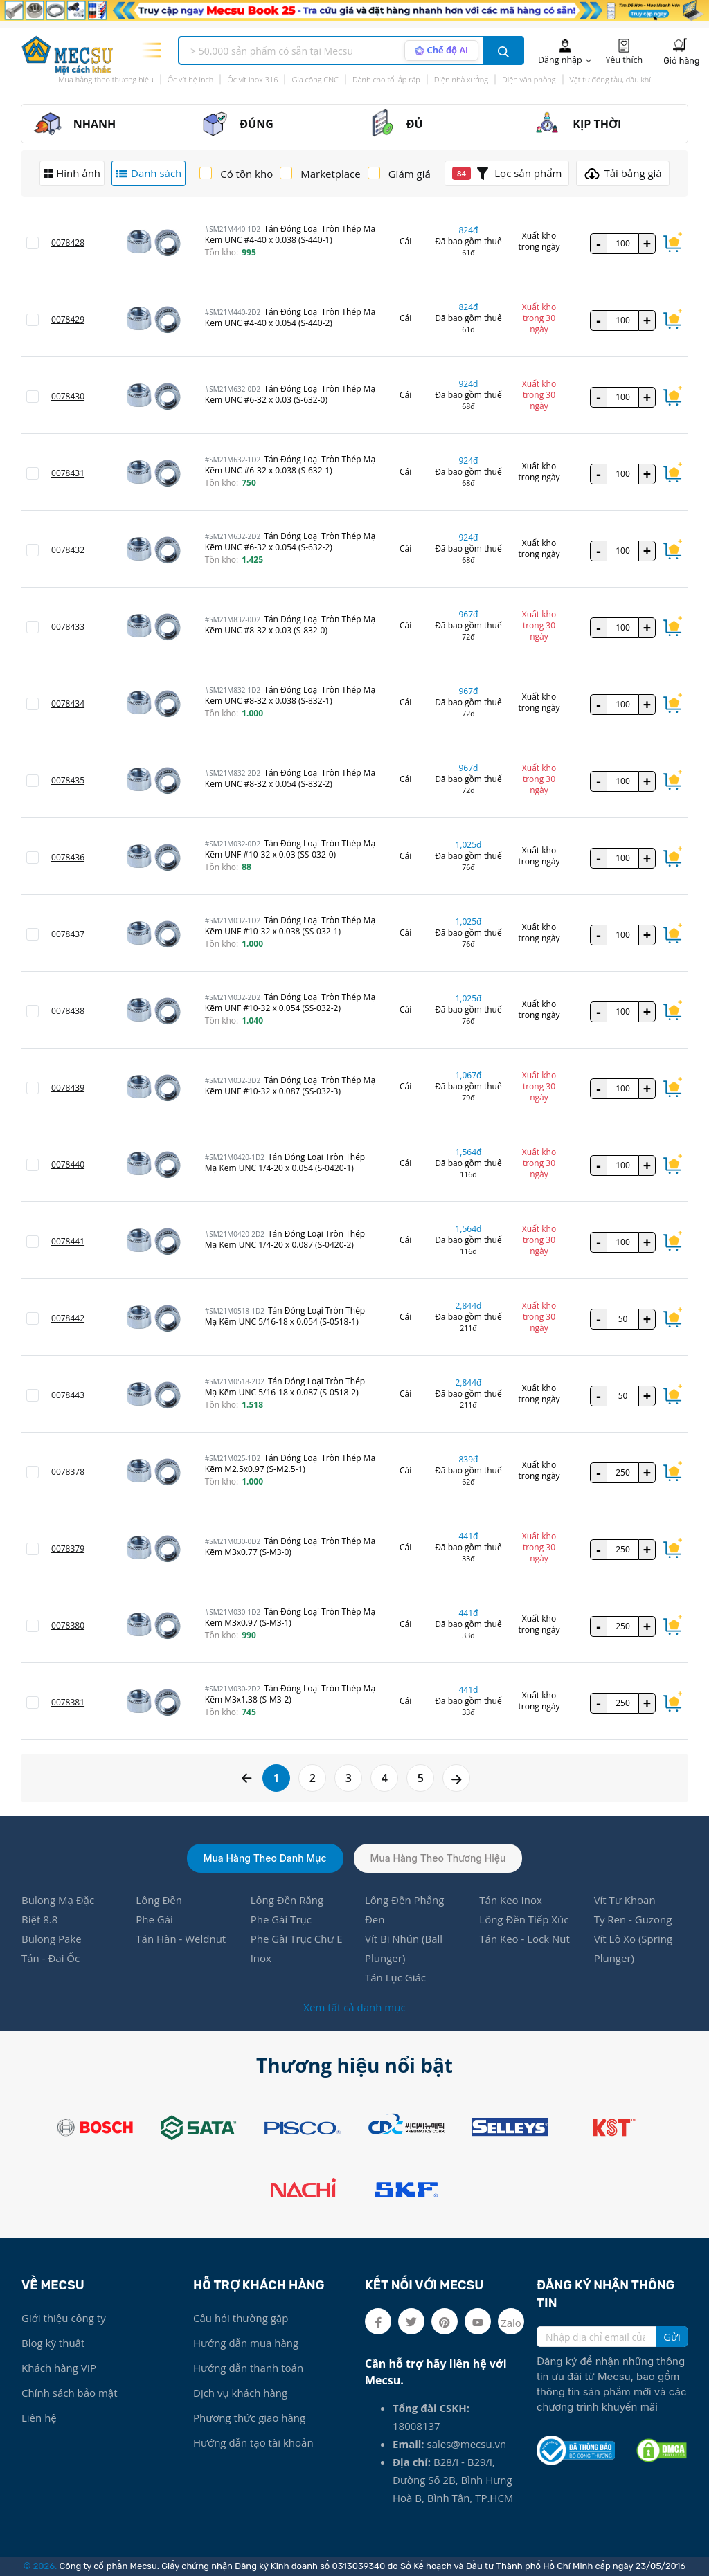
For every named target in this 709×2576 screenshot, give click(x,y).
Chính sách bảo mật (69, 2393)
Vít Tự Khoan (625, 1900)
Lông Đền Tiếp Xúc (523, 1919)
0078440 (67, 1164)
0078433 (67, 627)
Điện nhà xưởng (461, 79)
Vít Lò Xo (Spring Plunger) (633, 1948)
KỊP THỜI (597, 123)
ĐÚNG (256, 123)
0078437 (67, 934)
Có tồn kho (246, 174)
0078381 (67, 1702)
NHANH (94, 123)
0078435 (67, 780)
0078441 (67, 1241)
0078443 (67, 1395)
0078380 (67, 1625)
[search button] (503, 50)
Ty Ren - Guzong (633, 1919)
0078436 (67, 857)
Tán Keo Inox (510, 1900)
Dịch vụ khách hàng (240, 2393)
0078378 (67, 1472)
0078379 (67, 1548)
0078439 (67, 1088)
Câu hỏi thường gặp (240, 2318)
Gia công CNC (314, 79)
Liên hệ (39, 2417)
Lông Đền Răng (287, 1900)
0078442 (67, 1318)
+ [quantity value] (647, 243)
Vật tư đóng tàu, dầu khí (610, 79)
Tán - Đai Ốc (50, 1958)
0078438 (67, 1011)
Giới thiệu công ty (63, 2318)
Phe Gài (154, 1919)
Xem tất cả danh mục (354, 2007)
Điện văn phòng (529, 79)
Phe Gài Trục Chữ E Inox (297, 1948)
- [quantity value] (598, 243)
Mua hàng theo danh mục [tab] (265, 1858)
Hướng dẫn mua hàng (245, 2343)
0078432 (67, 550)
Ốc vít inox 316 (252, 79)
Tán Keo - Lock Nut (524, 1938)
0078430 (67, 396)
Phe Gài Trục (281, 1919)
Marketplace (330, 174)
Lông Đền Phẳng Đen (404, 1909)
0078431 (67, 473)
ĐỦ (414, 123)
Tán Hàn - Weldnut (181, 1938)
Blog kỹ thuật (52, 2343)
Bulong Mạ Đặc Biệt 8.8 (57, 1909)
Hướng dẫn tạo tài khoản (253, 2442)
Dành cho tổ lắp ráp (386, 79)
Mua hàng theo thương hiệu (106, 79)
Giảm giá (409, 174)
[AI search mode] (441, 50)
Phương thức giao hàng (249, 2417)
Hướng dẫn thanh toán (248, 2368)
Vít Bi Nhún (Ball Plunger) (403, 1948)
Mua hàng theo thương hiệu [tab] (438, 1858)
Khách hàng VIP (58, 2368)
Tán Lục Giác (395, 1977)
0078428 (67, 242)
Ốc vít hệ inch (191, 79)
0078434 (67, 703)
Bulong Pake (51, 1938)
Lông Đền (159, 1900)
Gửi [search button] (672, 2336)
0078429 (67, 319)
